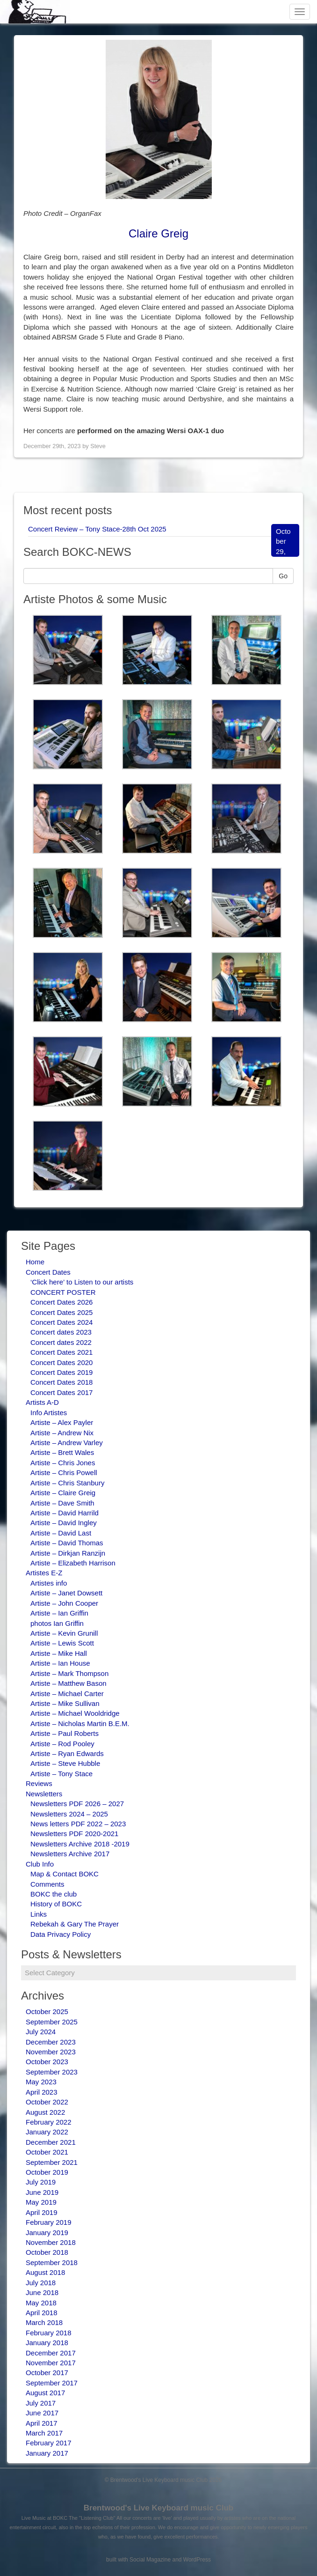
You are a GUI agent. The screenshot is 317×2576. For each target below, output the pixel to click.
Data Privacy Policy (60, 1934)
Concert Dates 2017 (61, 1392)
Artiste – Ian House (60, 1663)
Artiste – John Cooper (64, 1603)
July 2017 (41, 2403)
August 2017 (45, 2393)
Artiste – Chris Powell (63, 1472)
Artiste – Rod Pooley (62, 1744)
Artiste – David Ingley (63, 1523)
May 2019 (41, 2202)
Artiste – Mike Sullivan (65, 1703)
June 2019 (42, 2192)
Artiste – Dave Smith (62, 1503)
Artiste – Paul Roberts (64, 1733)
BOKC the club (53, 1894)
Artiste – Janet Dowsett (66, 1593)
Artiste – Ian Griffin (59, 1613)
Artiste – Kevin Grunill (64, 1633)
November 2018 (51, 2242)
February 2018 (49, 2333)
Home (35, 1262)
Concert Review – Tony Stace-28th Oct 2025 (97, 529)
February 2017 (49, 2443)
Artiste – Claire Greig (62, 1493)
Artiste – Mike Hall (58, 1653)
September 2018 (52, 2262)
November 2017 (51, 2363)
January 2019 (47, 2232)
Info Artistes (48, 1413)
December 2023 (51, 2042)
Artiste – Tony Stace (61, 1774)
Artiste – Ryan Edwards (67, 1753)
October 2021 (47, 2152)
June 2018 (42, 2292)
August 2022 (45, 2112)
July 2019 (41, 2182)
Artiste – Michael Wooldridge (75, 1713)
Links (38, 1914)
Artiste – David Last (60, 1533)
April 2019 (42, 2212)
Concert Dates (48, 1272)
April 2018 (42, 2313)
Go (283, 576)
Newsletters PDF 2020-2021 (74, 1834)
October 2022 (47, 2102)
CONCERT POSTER (62, 1292)
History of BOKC (56, 1904)
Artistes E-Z (44, 1573)
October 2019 (47, 2172)
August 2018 (45, 2272)
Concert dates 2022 (61, 1342)
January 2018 (47, 2343)
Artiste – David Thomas (66, 1543)
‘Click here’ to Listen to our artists (81, 1282)
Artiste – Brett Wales (62, 1452)
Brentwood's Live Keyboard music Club (159, 2507)
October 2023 (47, 2062)
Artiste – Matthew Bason (68, 1683)
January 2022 (47, 2132)
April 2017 (42, 2423)
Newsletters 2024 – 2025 (69, 1814)
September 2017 (52, 2383)
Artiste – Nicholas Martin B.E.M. (80, 1723)
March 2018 (44, 2322)
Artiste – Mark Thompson (69, 1673)
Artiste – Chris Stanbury (67, 1483)
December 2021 (51, 2142)
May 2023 (41, 2082)
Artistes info (48, 1583)
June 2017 (42, 2413)
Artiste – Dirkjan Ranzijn (67, 1553)
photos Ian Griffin (57, 1623)
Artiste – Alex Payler (61, 1422)
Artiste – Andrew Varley (66, 1443)
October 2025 (47, 2011)
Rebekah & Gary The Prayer (74, 1924)
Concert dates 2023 (61, 1332)
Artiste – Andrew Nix (62, 1433)
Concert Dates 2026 (61, 1302)
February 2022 (49, 2122)
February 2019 (49, 2222)
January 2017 (47, 2453)
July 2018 (41, 2283)
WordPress (197, 2559)
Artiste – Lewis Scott (62, 1643)
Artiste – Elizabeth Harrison (72, 1563)
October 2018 (47, 2252)
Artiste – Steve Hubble (65, 1763)
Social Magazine (150, 2559)
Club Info (40, 1864)
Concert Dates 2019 (61, 1372)
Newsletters (44, 1794)
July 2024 (41, 2032)
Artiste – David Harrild (64, 1513)
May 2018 (41, 2303)
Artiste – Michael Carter (67, 1694)
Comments (47, 1884)
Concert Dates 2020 (61, 1362)
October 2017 (47, 2373)
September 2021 (52, 2162)
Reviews (39, 1783)
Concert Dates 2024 (61, 1322)
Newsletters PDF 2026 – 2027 (77, 1804)
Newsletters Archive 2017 (69, 1854)
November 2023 (51, 2052)
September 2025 (52, 2022)
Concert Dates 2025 (61, 1312)
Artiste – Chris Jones (62, 1463)
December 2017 (51, 2353)
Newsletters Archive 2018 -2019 (80, 1844)
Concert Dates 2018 (61, 1382)
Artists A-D (42, 1402)
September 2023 (52, 2072)
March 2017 (44, 2433)
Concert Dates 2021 (61, 1352)
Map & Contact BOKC (64, 1874)
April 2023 (42, 2092)
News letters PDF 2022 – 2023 (78, 1824)
